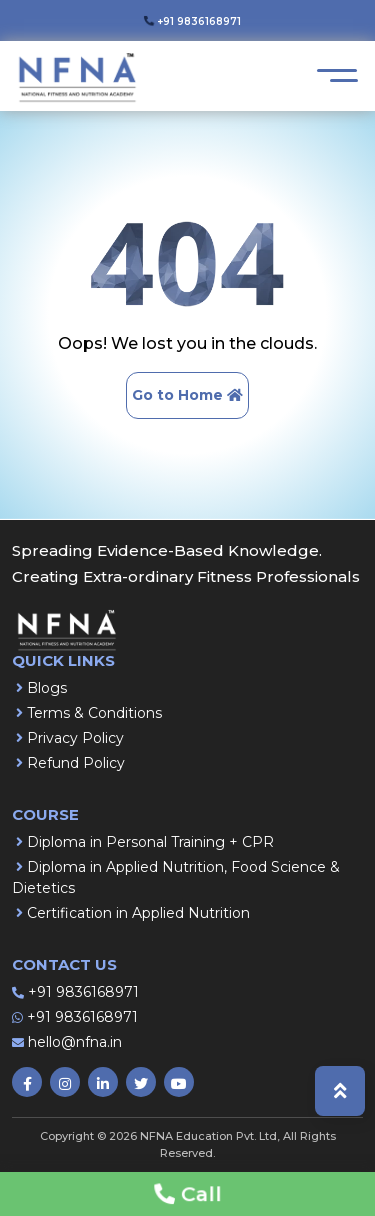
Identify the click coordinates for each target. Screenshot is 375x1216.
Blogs (47, 688)
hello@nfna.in (75, 1042)
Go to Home (187, 395)
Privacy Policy (75, 738)
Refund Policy (76, 763)
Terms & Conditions (94, 713)
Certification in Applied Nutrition (138, 913)
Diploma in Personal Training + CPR (150, 842)
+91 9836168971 (83, 992)
